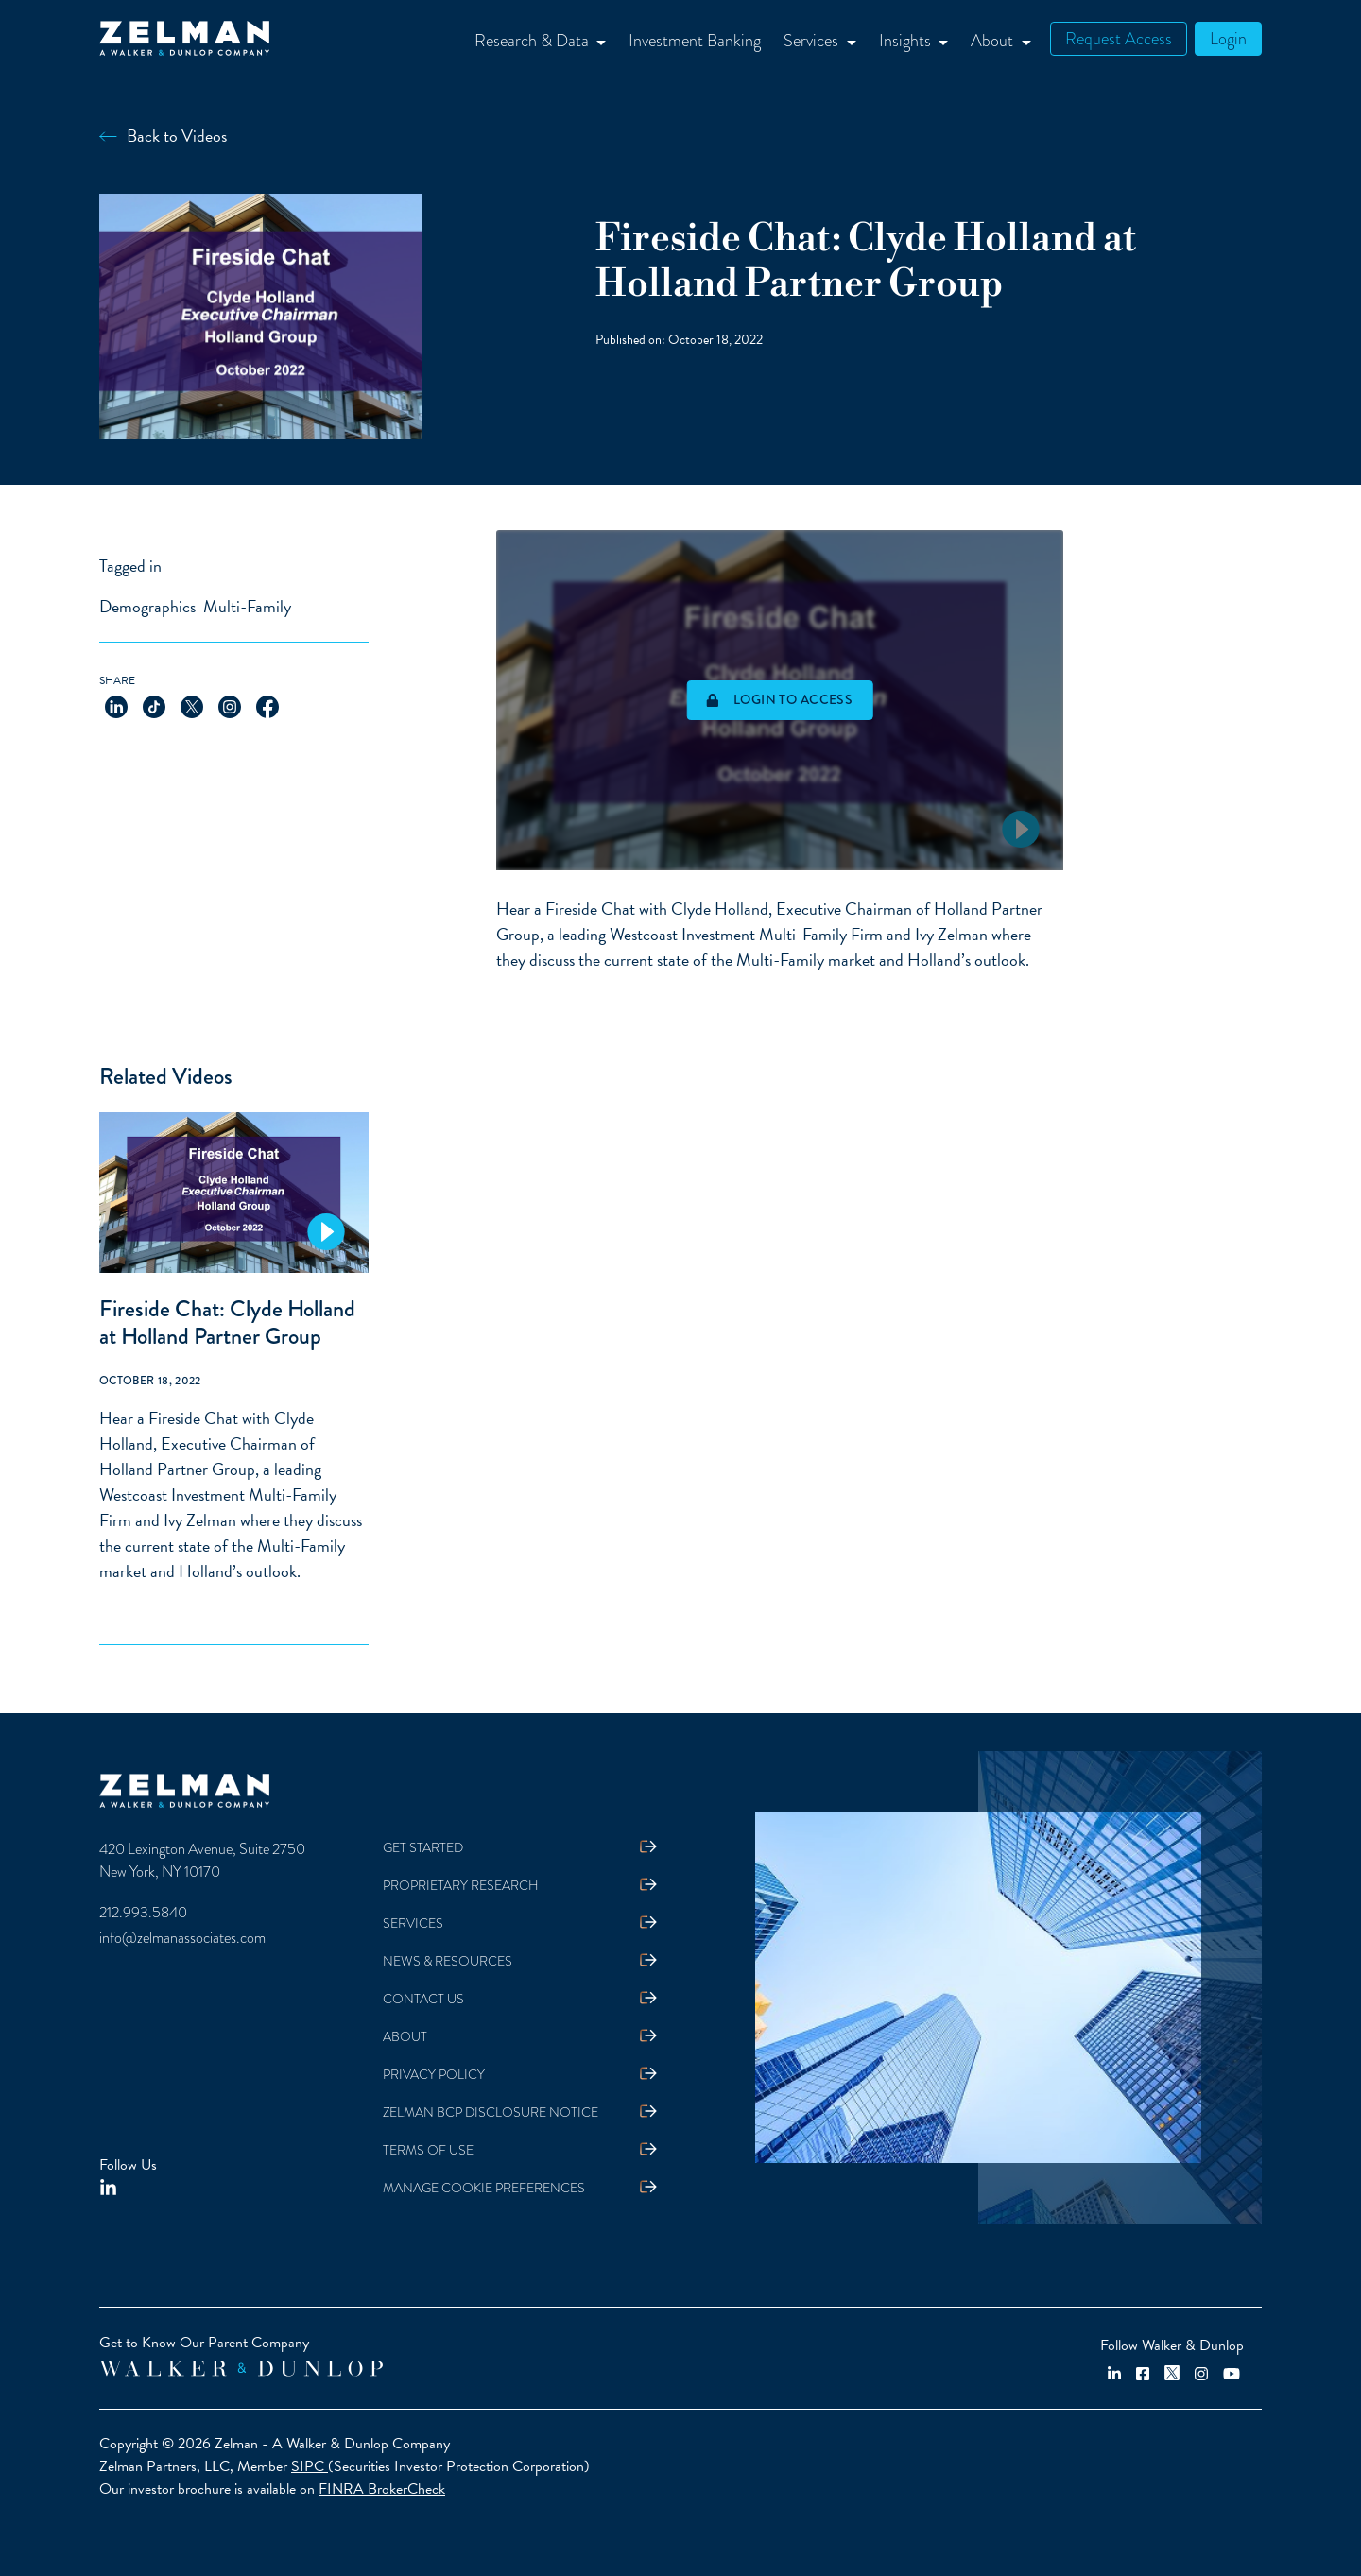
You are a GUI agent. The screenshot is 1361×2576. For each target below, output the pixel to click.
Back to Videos (177, 135)
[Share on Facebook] (267, 705)
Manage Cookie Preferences (484, 2188)
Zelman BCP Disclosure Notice (490, 2112)
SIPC (309, 2466)
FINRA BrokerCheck (382, 2489)
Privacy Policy (434, 2075)
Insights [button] (907, 40)
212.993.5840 (143, 1912)
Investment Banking (695, 40)
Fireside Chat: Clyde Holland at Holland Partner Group (227, 1322)
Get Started (423, 1848)
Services (413, 1923)
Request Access (1118, 38)
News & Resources (447, 1961)
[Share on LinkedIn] (116, 705)
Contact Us (423, 1999)
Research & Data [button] (533, 40)
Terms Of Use (428, 2150)
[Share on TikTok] (154, 705)
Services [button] (813, 40)
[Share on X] (192, 705)
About (405, 2037)
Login (1228, 38)
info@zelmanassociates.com (182, 1938)
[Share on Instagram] (230, 705)
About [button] (994, 40)
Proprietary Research (461, 1886)
